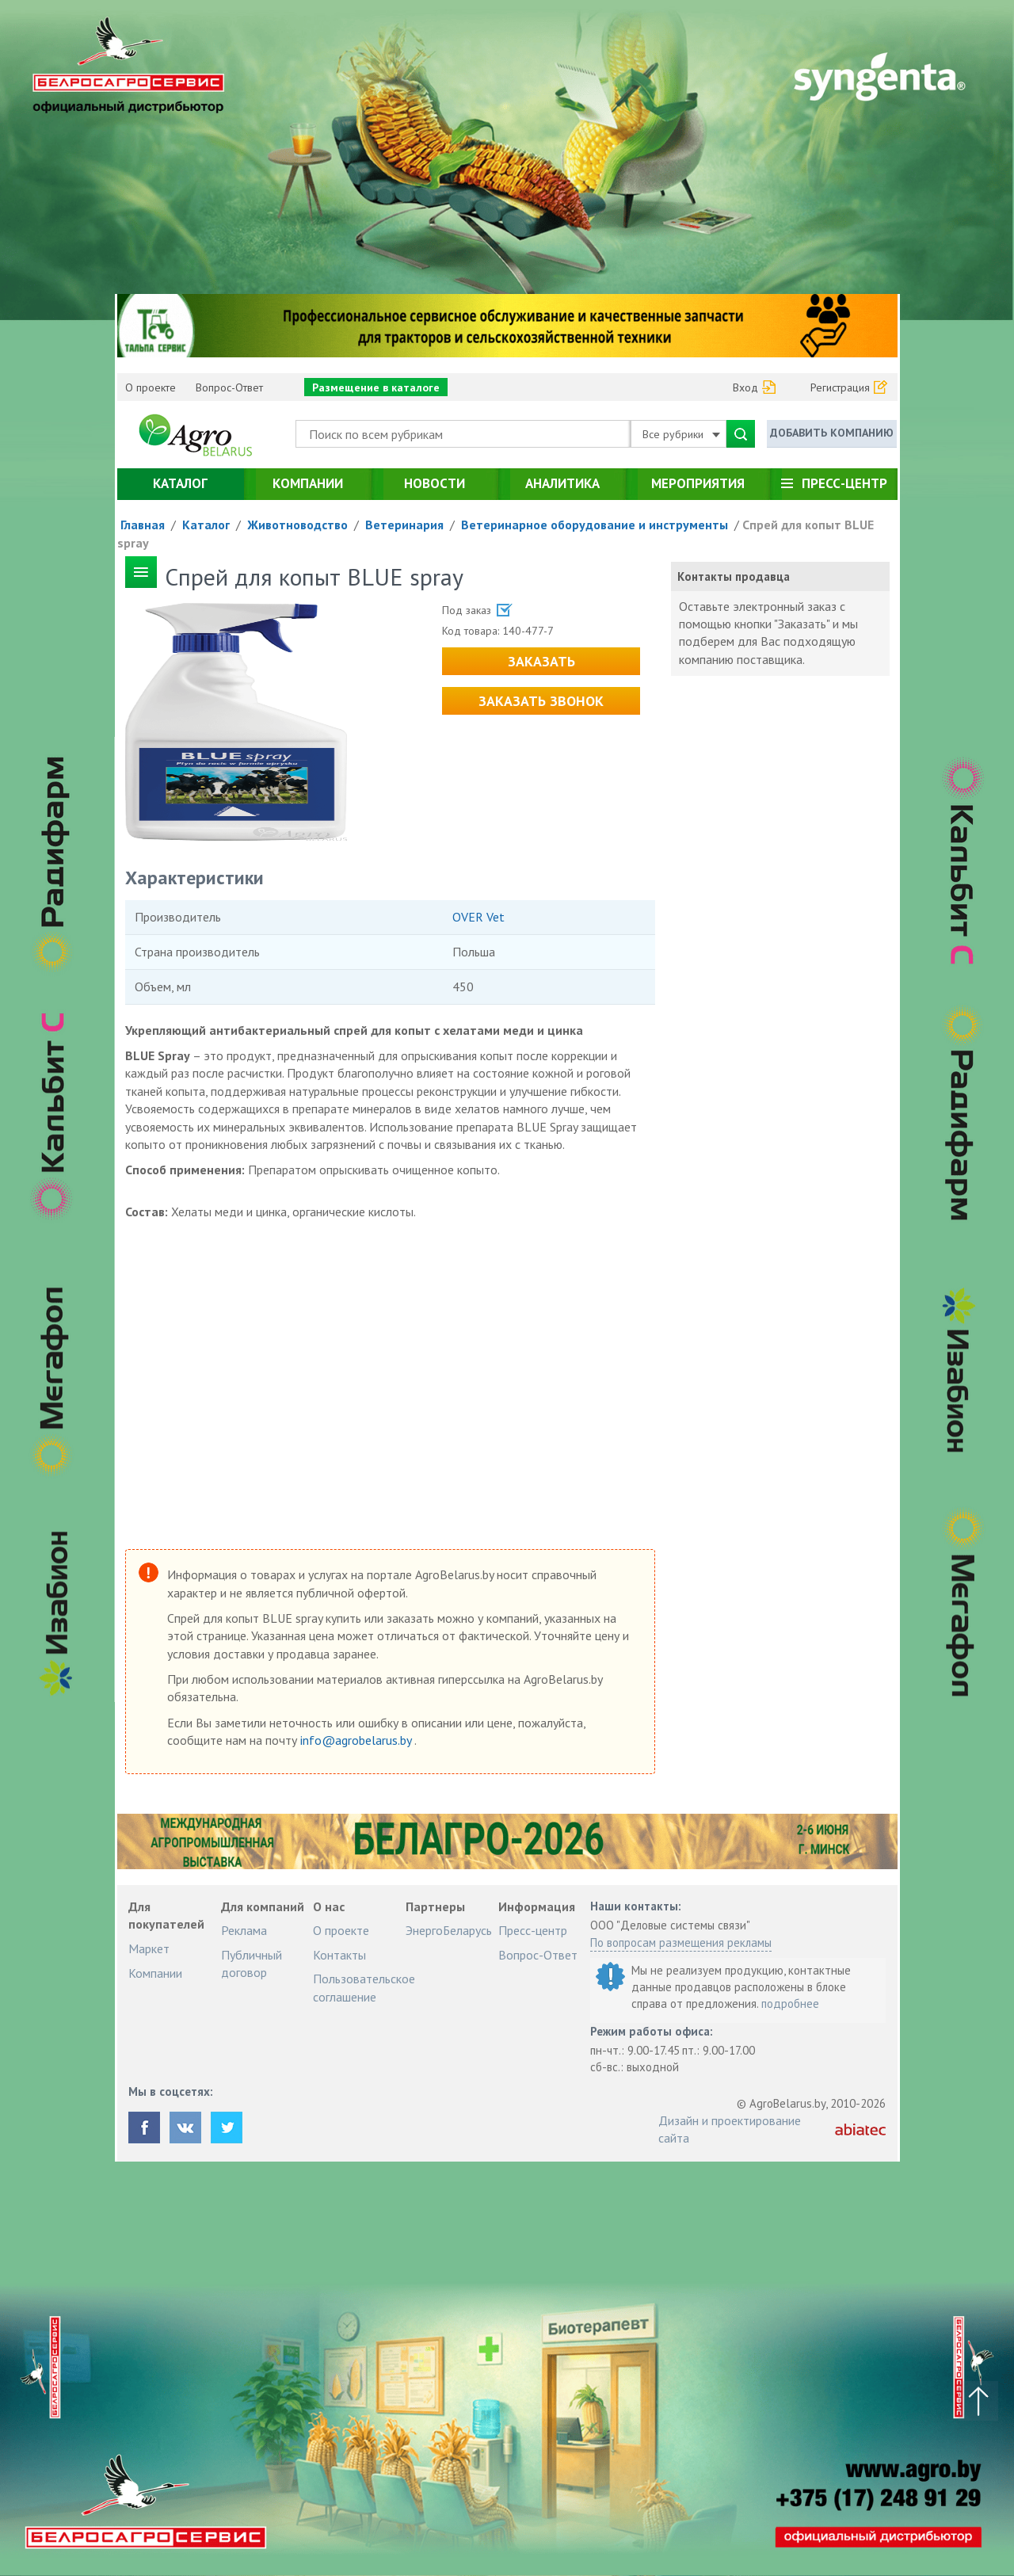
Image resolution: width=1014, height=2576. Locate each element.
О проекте (150, 387)
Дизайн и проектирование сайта (729, 2129)
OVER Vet (478, 917)
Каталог (180, 483)
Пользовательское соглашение (364, 1987)
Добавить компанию (832, 433)
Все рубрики (681, 434)
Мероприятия (698, 483)
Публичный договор (251, 1963)
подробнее (790, 2003)
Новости (434, 483)
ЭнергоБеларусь (449, 1930)
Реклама (244, 1930)
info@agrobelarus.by (357, 1740)
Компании (308, 483)
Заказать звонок (541, 701)
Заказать (541, 661)
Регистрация (840, 387)
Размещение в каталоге (376, 387)
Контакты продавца (733, 576)
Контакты (339, 1955)
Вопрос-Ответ (229, 387)
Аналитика (562, 483)
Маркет (149, 1948)
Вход (745, 387)
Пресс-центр (844, 483)
